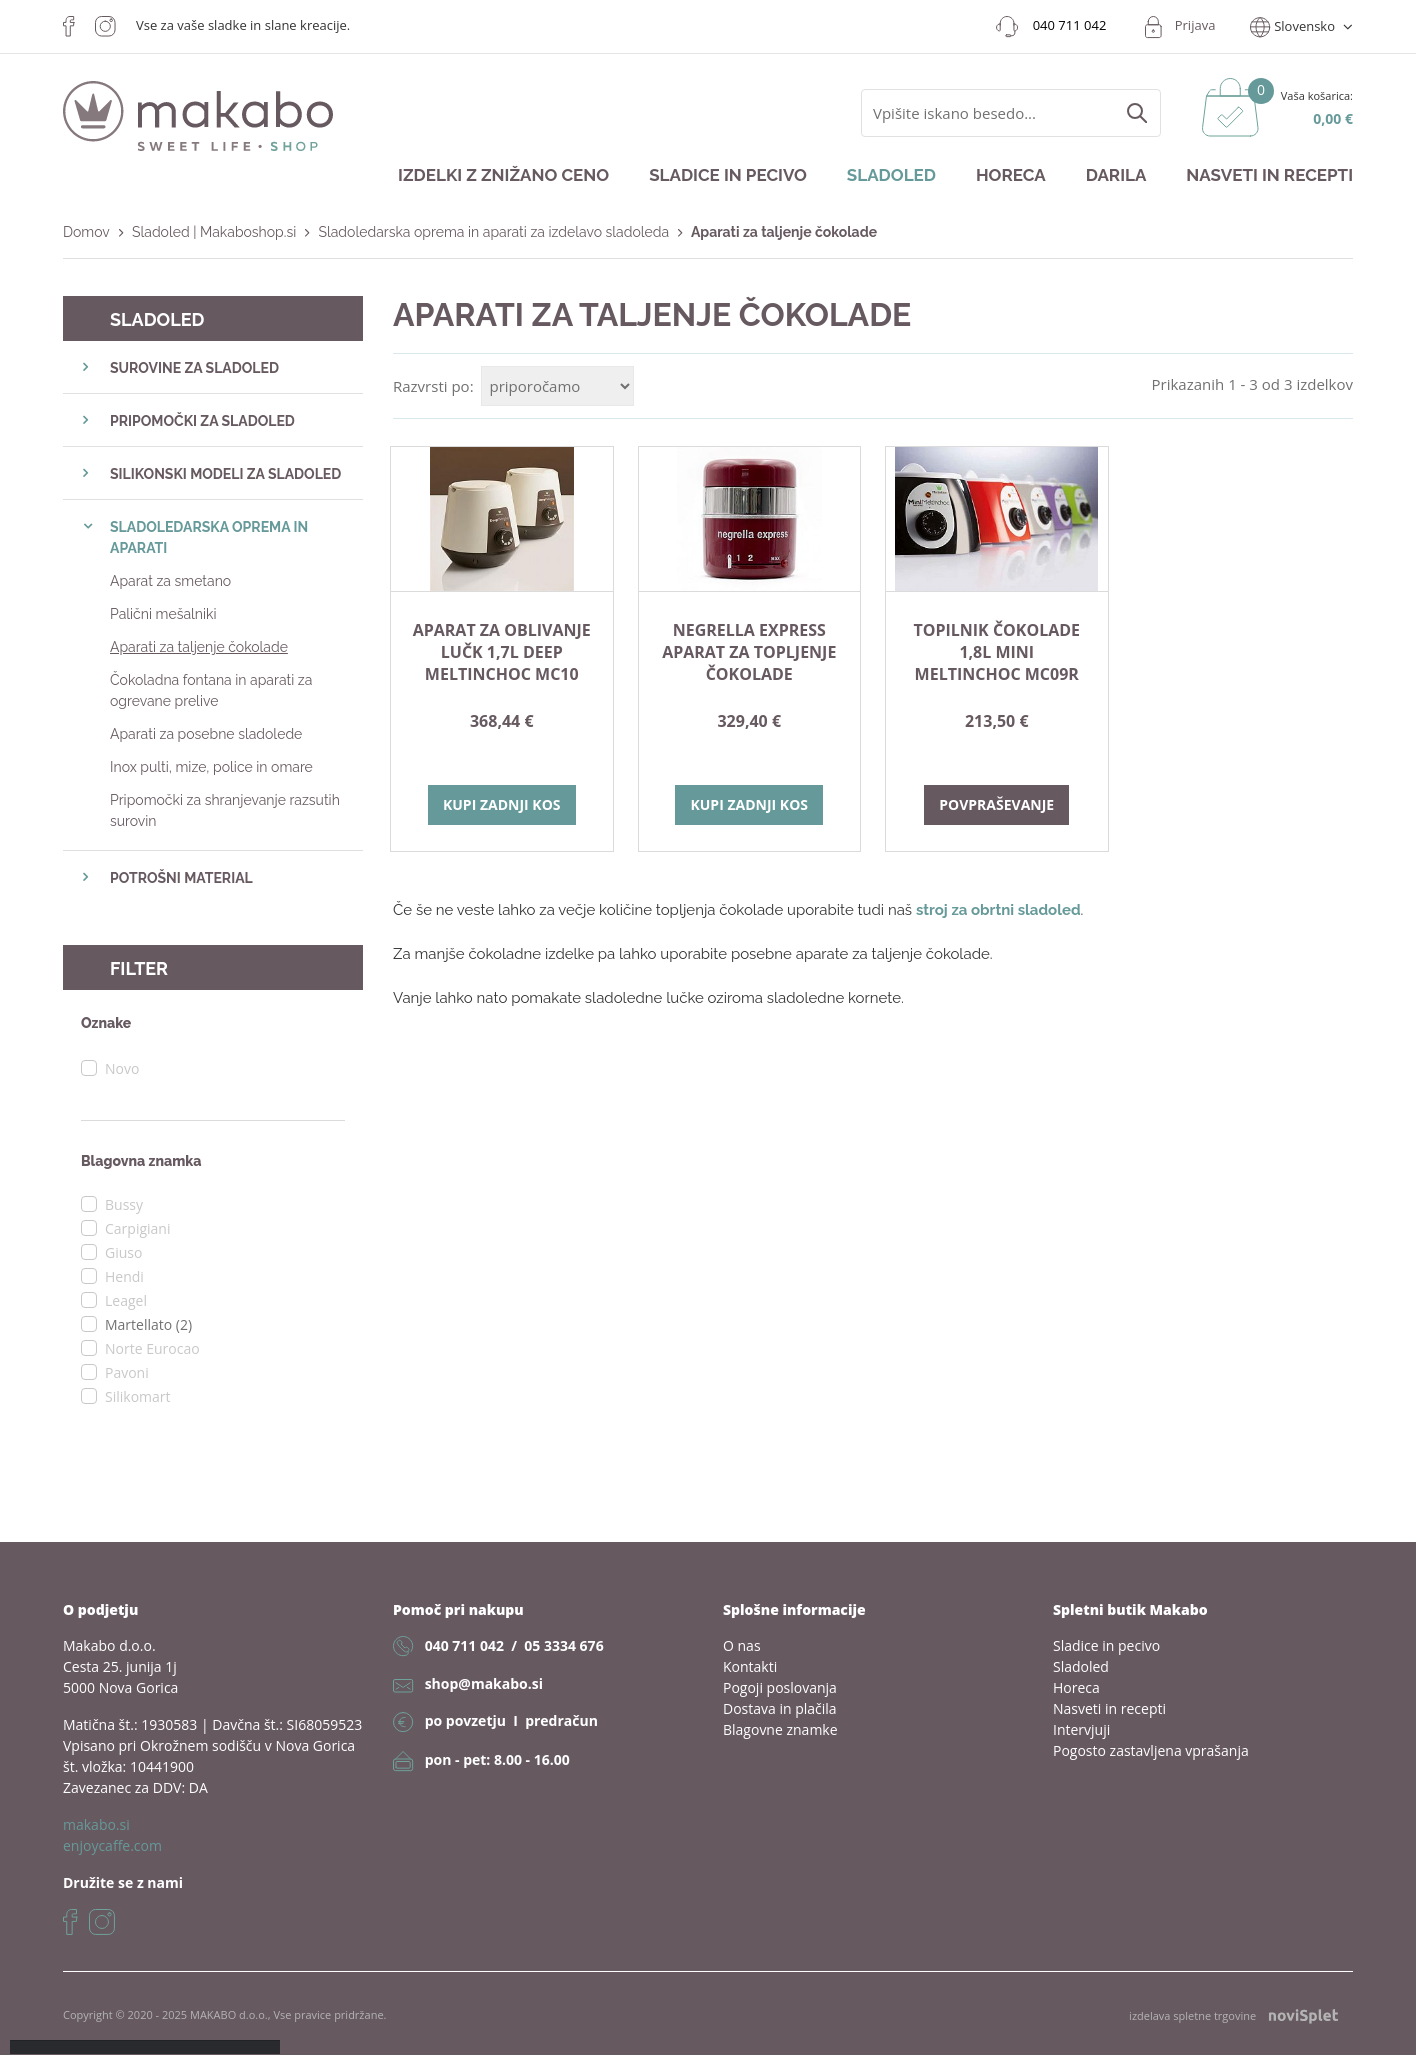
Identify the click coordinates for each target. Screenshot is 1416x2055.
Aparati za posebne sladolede (206, 734)
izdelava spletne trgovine (1233, 2015)
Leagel (126, 1300)
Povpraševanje (996, 804)
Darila (1116, 175)
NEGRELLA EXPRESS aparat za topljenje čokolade (749, 652)
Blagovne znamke (780, 1729)
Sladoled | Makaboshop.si (214, 232)
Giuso (123, 1252)
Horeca (1011, 175)
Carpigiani (137, 1228)
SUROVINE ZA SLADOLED (194, 368)
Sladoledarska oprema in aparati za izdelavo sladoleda (493, 232)
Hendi (124, 1276)
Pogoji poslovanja (780, 1687)
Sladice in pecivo (728, 175)
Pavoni (127, 1372)
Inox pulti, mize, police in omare (211, 767)
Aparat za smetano (170, 581)
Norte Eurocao (152, 1348)
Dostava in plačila (780, 1708)
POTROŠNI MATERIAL (181, 878)
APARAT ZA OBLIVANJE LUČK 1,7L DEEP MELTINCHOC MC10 (502, 652)
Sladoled (891, 175)
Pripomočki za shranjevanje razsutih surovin (225, 810)
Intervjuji (1081, 1729)
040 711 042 (464, 1645)
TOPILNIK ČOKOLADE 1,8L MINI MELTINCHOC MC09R (996, 652)
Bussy (124, 1204)
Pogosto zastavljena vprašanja (1151, 1750)
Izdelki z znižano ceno (503, 175)
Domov (86, 232)
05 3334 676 (563, 1645)
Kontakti (750, 1666)
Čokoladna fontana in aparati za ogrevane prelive (211, 690)
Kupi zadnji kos (502, 804)
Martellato (148, 1324)
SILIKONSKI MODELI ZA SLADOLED (225, 474)
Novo (122, 1068)
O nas (742, 1645)
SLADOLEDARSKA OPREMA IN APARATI (209, 537)
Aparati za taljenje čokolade (199, 647)
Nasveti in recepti (1269, 175)
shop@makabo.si (484, 1683)
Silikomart (138, 1396)
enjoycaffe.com (112, 1845)
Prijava (1195, 25)
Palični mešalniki (163, 614)
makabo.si (96, 1824)
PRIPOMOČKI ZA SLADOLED (202, 421)
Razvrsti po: (433, 386)
